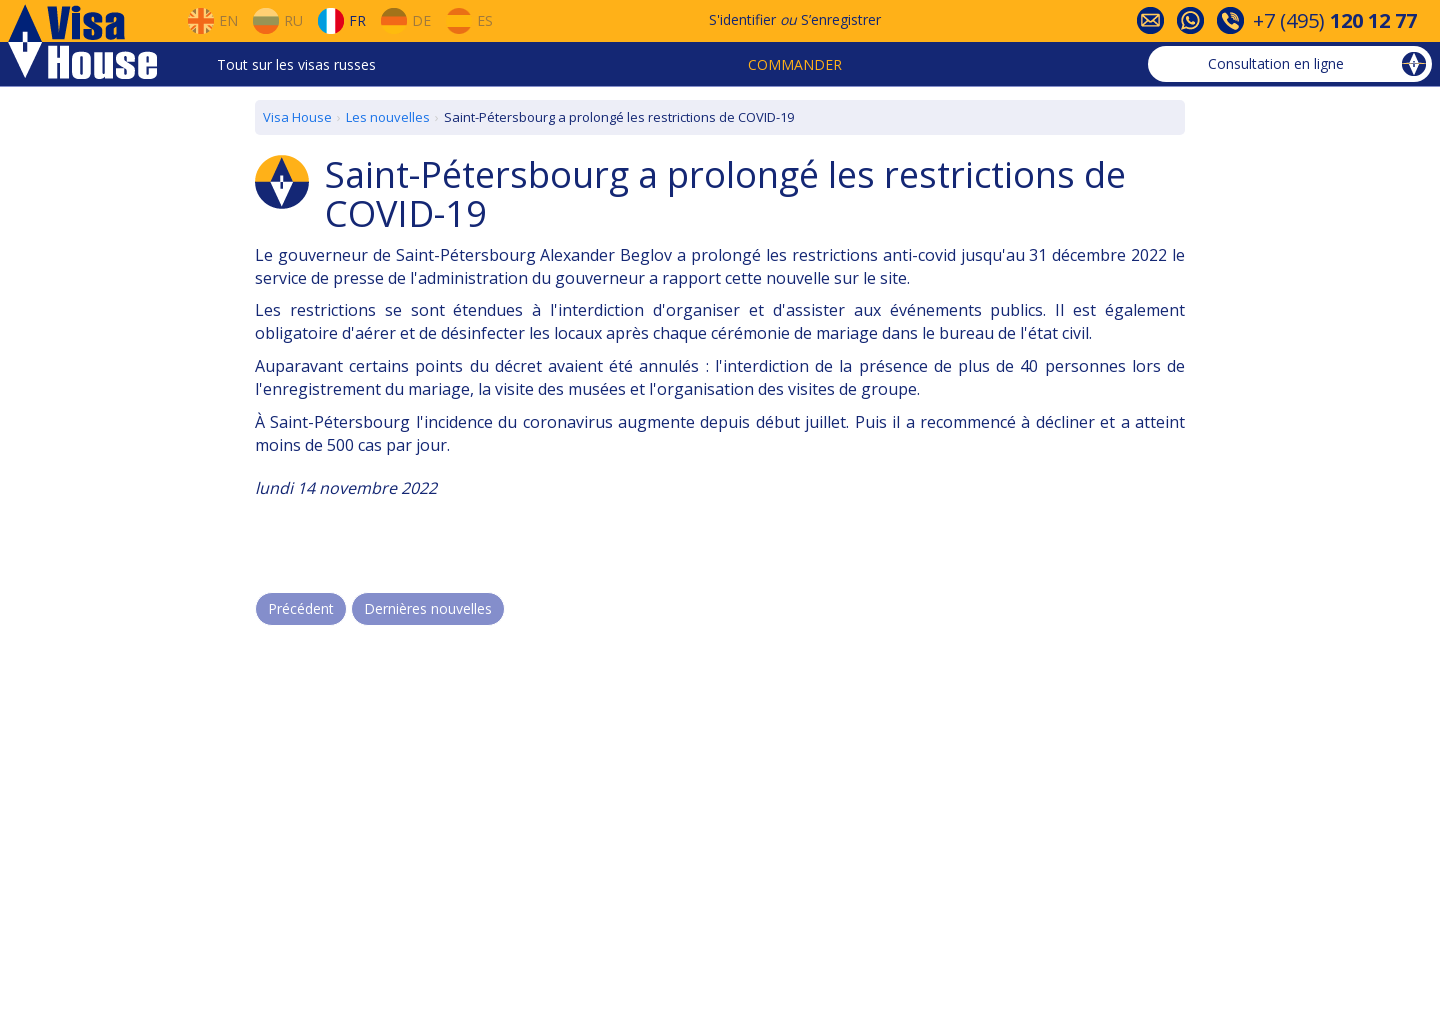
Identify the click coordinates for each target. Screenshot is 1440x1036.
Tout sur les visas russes (296, 64)
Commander (795, 64)
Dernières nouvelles (428, 608)
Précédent (301, 608)
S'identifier (742, 19)
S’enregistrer (841, 19)
